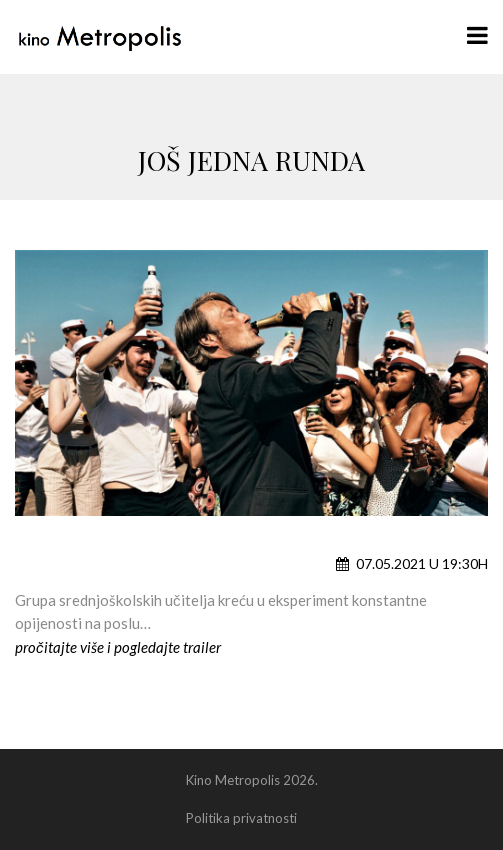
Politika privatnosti (241, 818)
